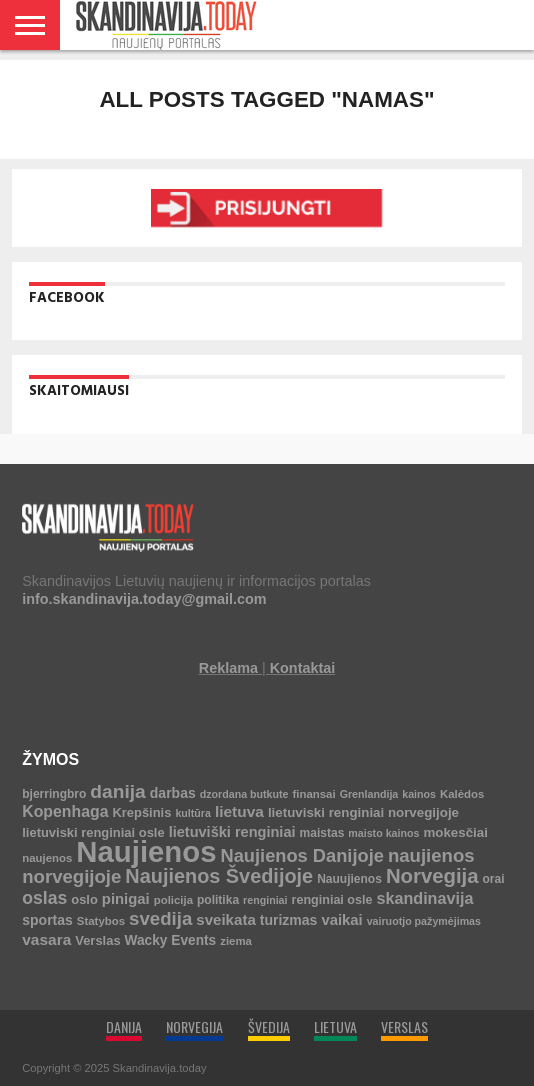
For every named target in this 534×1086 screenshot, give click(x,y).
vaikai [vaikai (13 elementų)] (341, 920)
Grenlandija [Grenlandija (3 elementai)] (369, 794)
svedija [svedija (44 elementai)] (160, 918)
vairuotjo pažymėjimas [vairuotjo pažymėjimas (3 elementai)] (424, 921)
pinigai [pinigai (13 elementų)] (126, 899)
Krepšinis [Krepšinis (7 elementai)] (141, 812)
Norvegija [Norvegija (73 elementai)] (432, 876)
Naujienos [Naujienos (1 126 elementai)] (146, 851)
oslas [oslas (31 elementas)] (44, 898)
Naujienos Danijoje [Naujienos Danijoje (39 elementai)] (301, 855)
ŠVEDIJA (269, 1026)
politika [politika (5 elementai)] (218, 900)
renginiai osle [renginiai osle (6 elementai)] (332, 900)
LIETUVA (335, 1026)
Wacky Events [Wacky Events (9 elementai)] (171, 940)
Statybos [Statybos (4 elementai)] (101, 921)
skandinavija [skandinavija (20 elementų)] (424, 898)
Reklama (228, 668)
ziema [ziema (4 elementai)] (236, 941)
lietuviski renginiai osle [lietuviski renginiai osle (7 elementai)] (93, 832)
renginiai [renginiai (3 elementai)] (265, 900)
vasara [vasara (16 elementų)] (46, 939)
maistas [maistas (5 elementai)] (322, 833)
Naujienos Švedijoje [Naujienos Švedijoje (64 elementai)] (219, 876)
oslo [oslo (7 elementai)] (84, 899)
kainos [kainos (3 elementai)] (419, 794)
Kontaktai (303, 668)
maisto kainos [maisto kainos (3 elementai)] (383, 833)
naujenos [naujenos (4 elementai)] (47, 858)
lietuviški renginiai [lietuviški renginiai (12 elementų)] (232, 832)
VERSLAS (404, 1026)
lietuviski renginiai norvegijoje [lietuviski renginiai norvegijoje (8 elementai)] (363, 812)
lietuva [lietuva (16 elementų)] (239, 811)
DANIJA (124, 1026)
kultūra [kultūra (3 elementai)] (193, 813)
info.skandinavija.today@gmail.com (144, 599)
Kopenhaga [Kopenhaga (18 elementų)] (65, 811)
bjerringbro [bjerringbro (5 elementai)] (54, 794)
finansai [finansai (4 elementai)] (314, 794)
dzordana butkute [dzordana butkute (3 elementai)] (244, 794)
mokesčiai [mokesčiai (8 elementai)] (455, 832)
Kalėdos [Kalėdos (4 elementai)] (462, 794)
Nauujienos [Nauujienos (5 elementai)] (349, 879)
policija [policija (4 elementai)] (173, 900)
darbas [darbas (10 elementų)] (173, 793)
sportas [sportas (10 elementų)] (47, 920)
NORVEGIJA (194, 1026)
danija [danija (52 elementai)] (117, 791)
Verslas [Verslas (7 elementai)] (97, 940)
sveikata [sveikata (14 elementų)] (226, 919)
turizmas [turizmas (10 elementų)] (289, 920)
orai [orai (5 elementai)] (494, 879)
